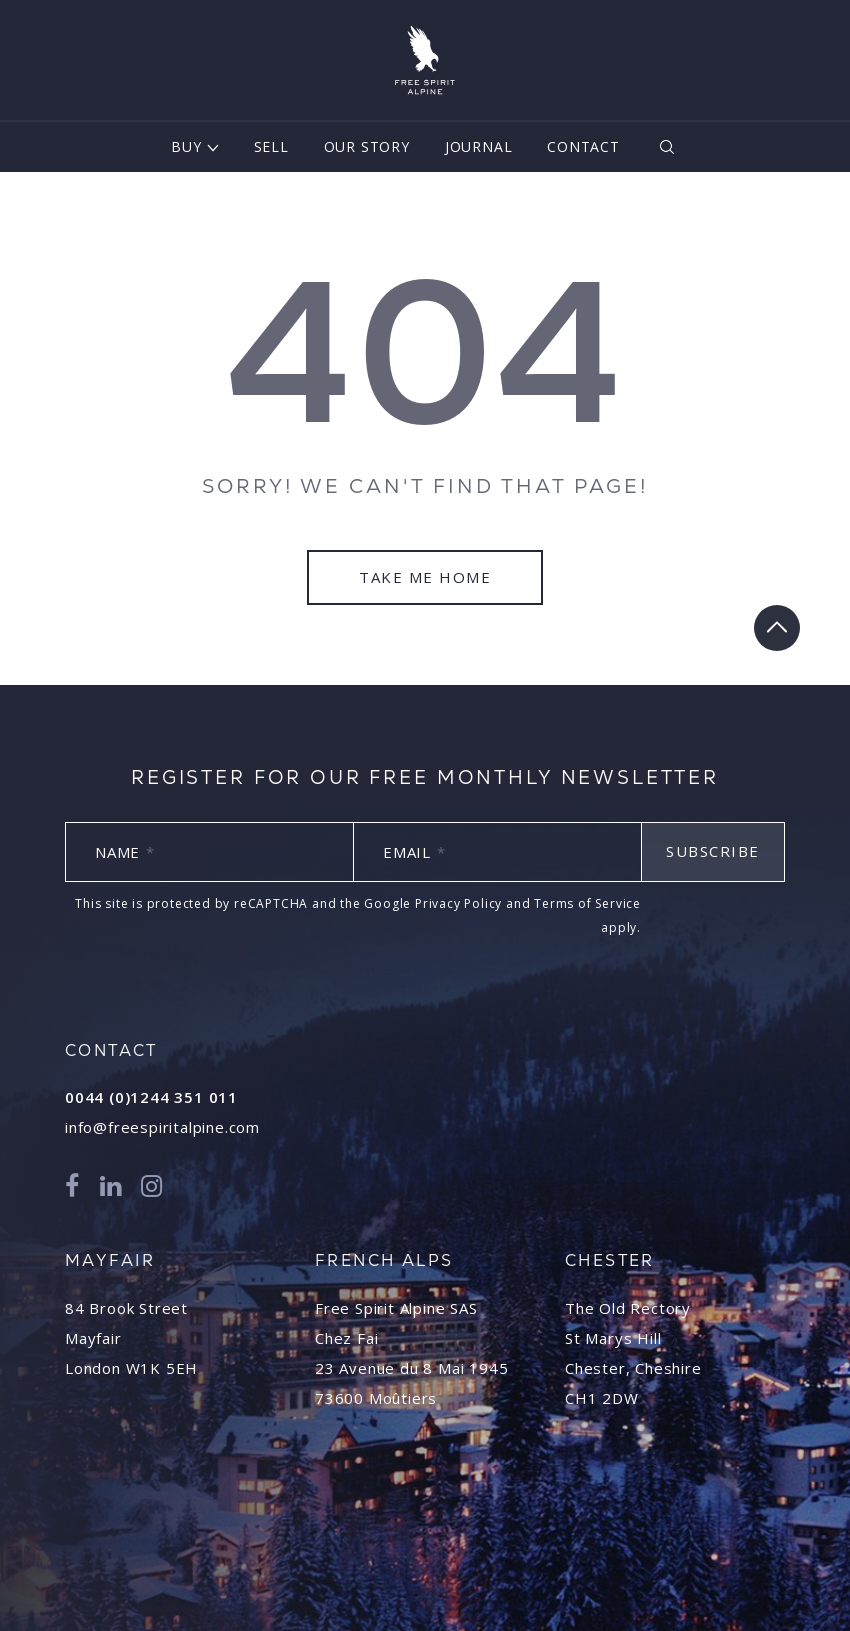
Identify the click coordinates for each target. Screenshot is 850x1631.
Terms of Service (587, 903)
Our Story (367, 146)
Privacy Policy (458, 903)
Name (125, 852)
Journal (479, 146)
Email (414, 852)
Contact (583, 146)
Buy (186, 146)
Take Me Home (425, 577)
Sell (271, 146)
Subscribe (713, 851)
